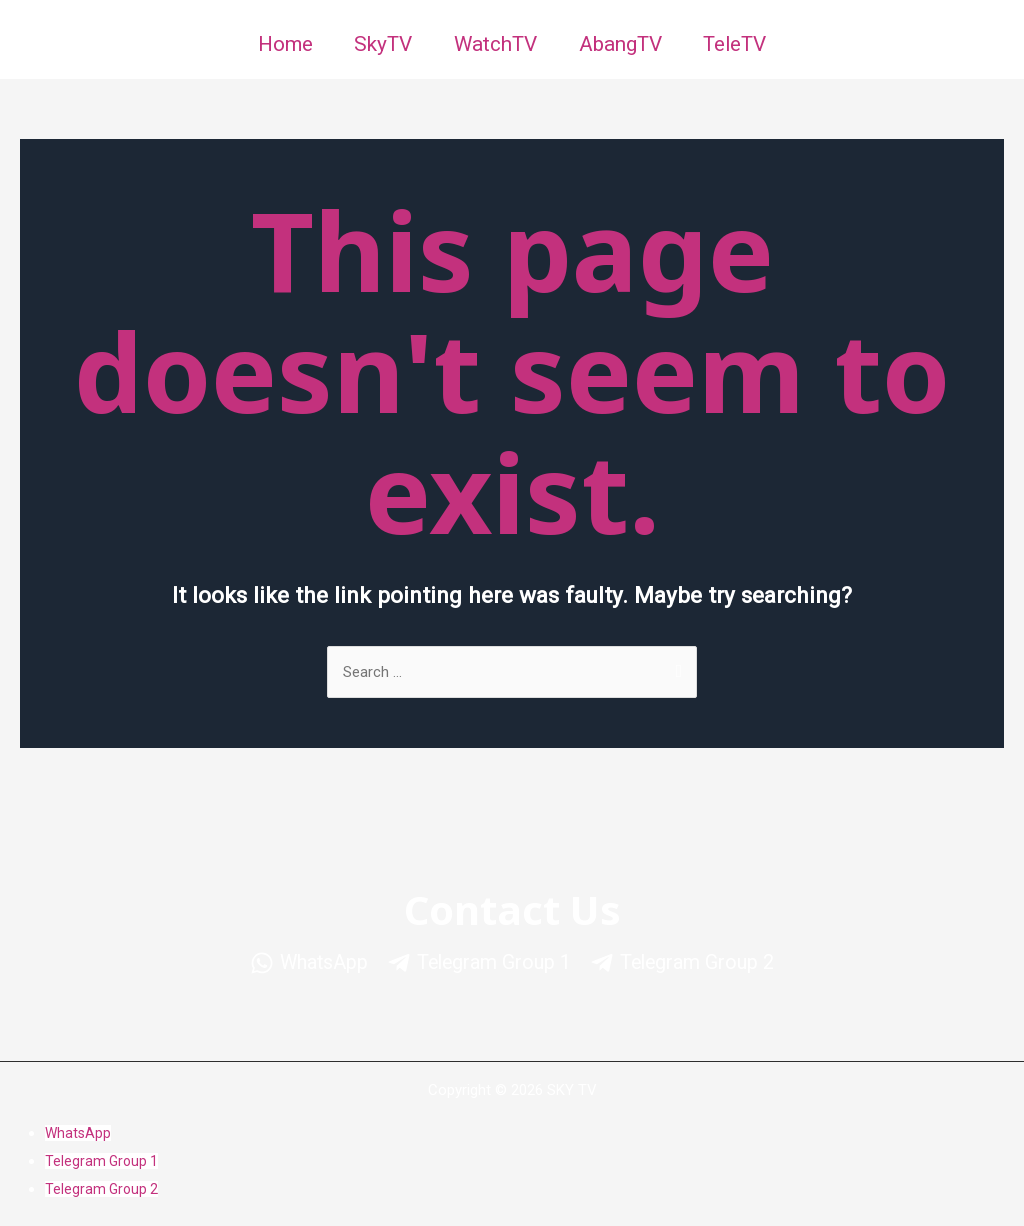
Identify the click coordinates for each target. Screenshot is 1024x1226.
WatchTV (494, 44)
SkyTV (379, 44)
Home (279, 44)
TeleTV (740, 44)
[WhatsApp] (298, 963)
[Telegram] (477, 963)
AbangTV (621, 44)
